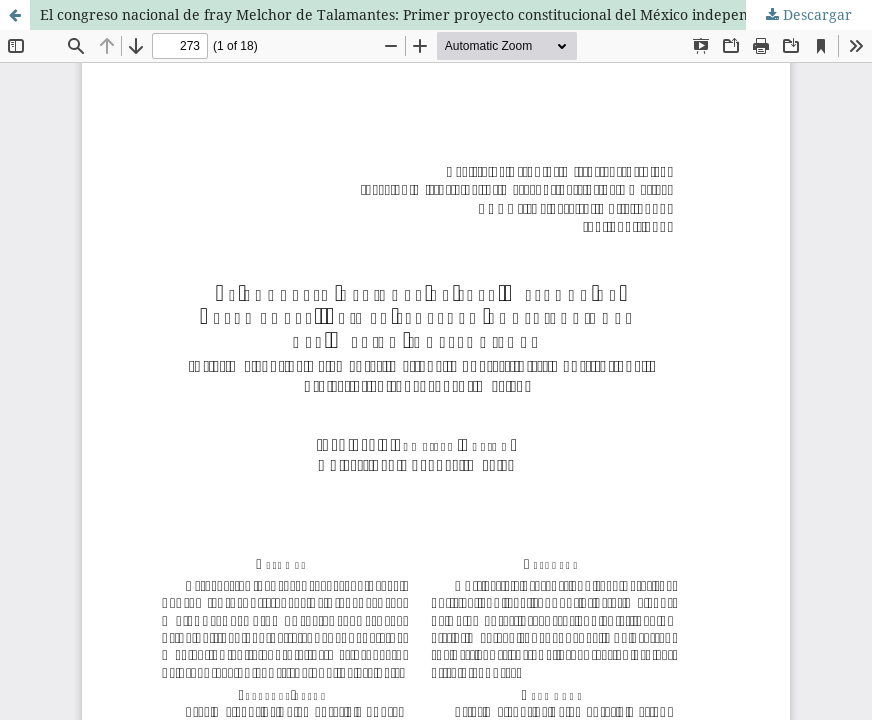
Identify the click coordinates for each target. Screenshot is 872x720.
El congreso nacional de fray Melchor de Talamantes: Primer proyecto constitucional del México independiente (415, 14)
